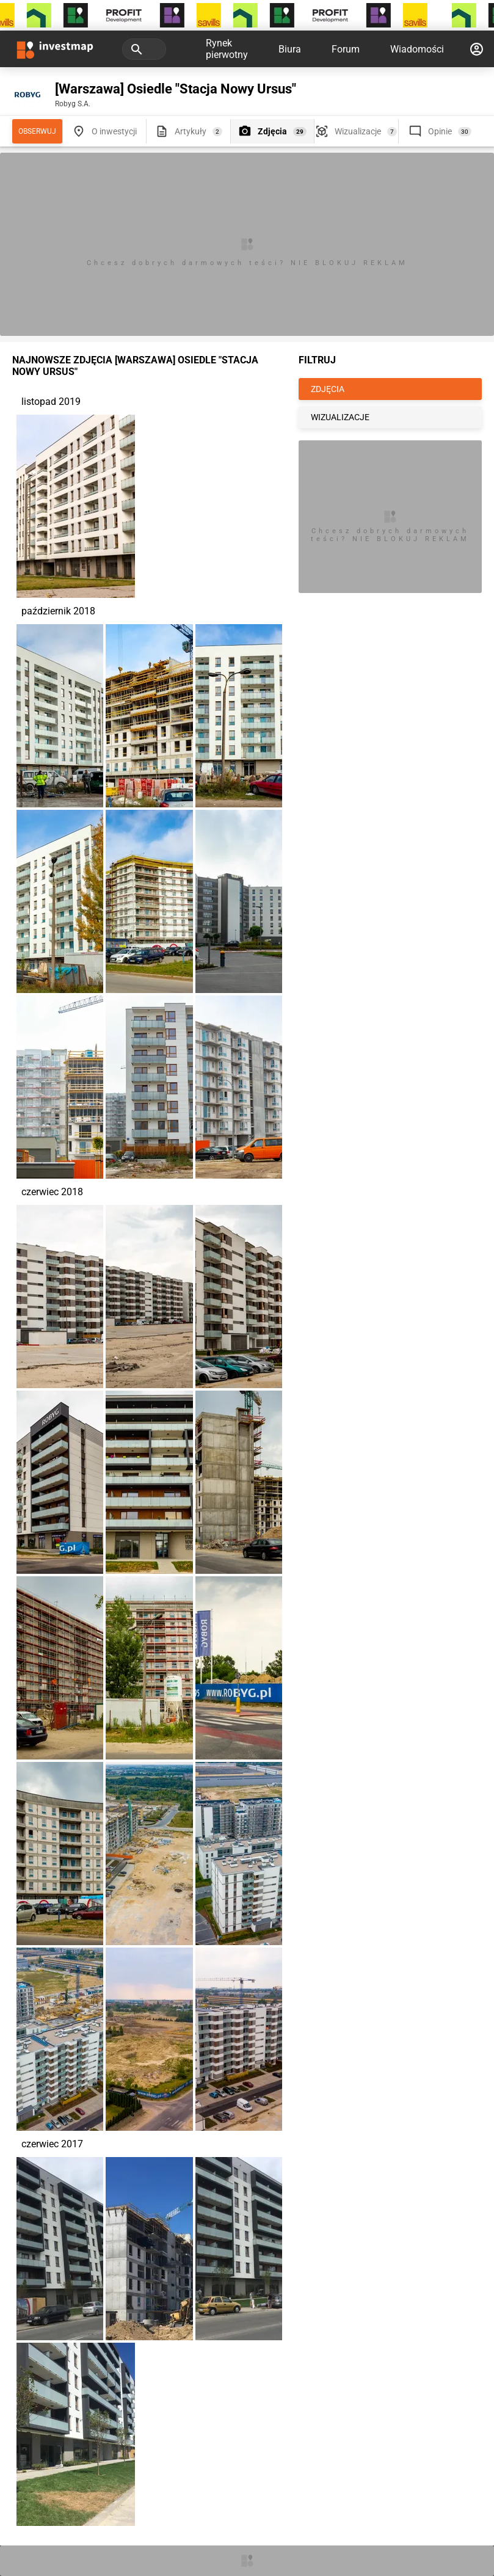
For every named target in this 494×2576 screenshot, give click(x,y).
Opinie (440, 131)
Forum (346, 49)
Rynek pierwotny (227, 48)
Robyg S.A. (72, 104)
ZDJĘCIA (327, 389)
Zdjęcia (272, 131)
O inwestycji (114, 131)
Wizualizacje (358, 131)
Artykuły (190, 131)
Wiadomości (417, 49)
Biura (289, 49)
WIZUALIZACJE (340, 417)
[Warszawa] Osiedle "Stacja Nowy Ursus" (175, 88)
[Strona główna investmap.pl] (55, 49)
